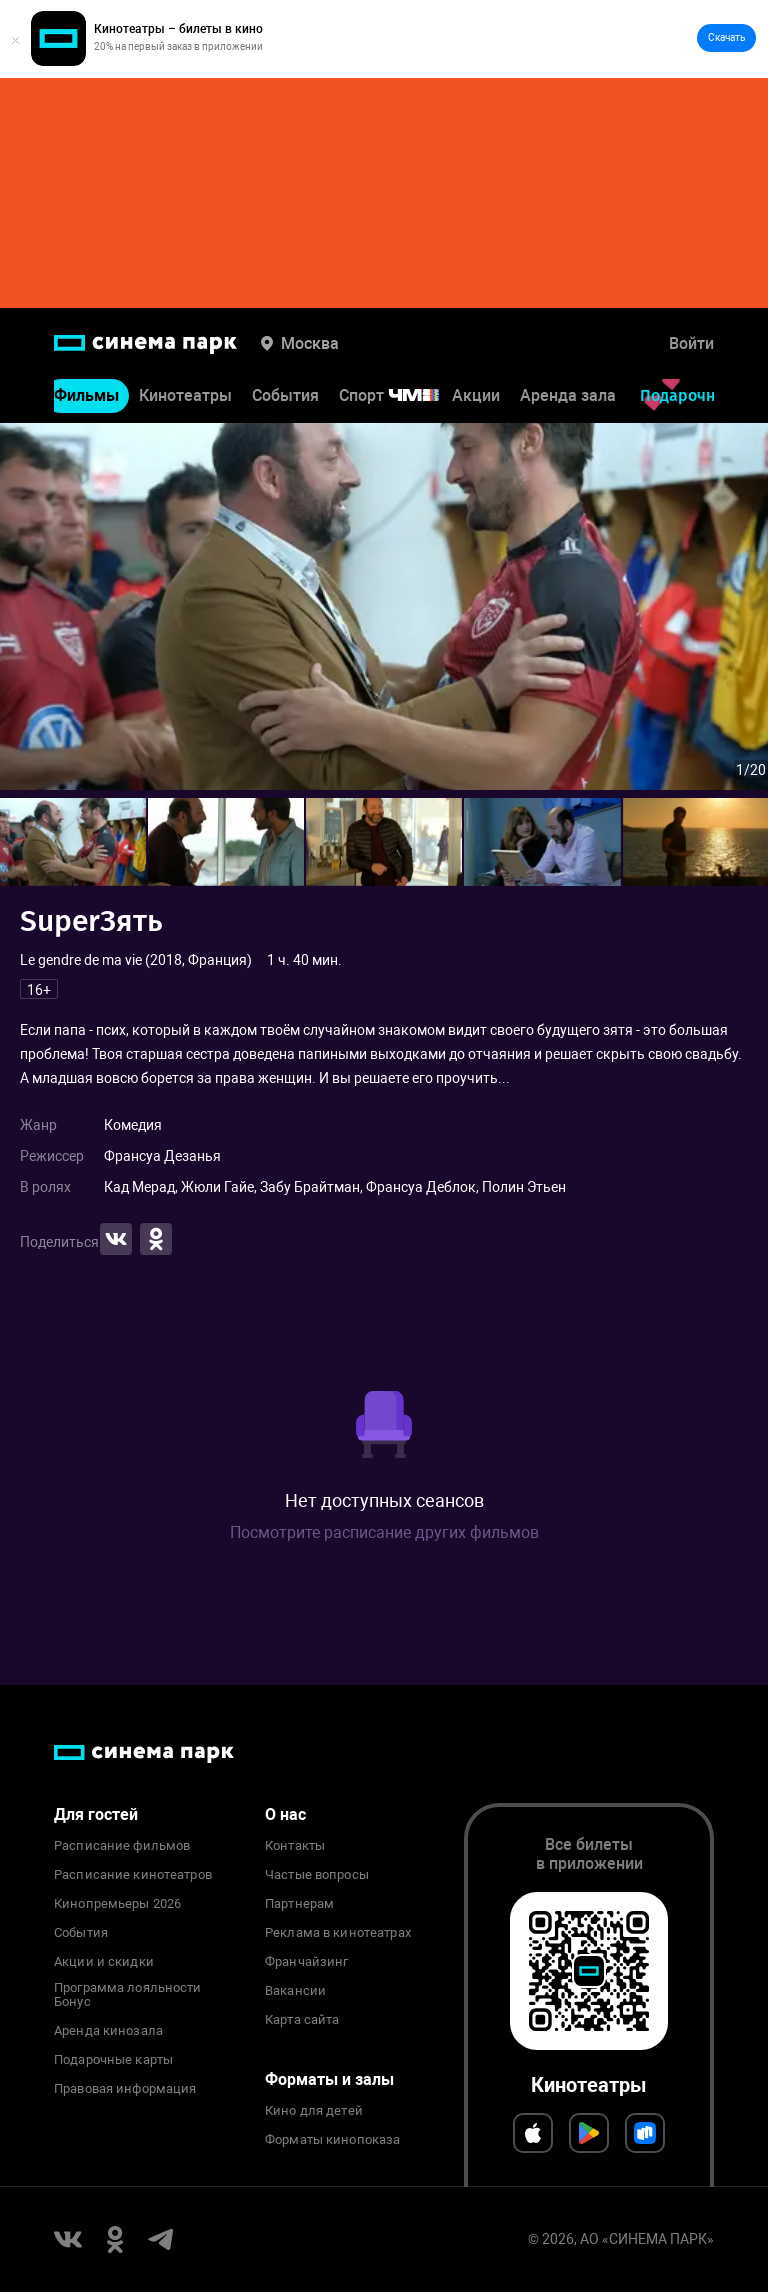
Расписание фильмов (122, 1846)
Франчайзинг (306, 1962)
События (285, 396)
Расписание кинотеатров (133, 1875)
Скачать (726, 37)
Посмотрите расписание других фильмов (384, 1532)
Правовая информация (125, 2089)
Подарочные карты (113, 2060)
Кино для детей (314, 2111)
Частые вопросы (317, 1875)
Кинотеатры (185, 396)
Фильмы (86, 396)
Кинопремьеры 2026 (117, 1904)
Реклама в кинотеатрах (338, 1933)
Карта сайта (302, 2020)
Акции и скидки (104, 1962)
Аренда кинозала (108, 2031)
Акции (476, 396)
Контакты (295, 1846)
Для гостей (96, 1814)
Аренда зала (568, 396)
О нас (285, 1814)
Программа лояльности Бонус (128, 1995)
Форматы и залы (329, 2079)
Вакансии (295, 1991)
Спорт (402, 396)
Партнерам (299, 1904)
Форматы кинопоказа (332, 2140)
